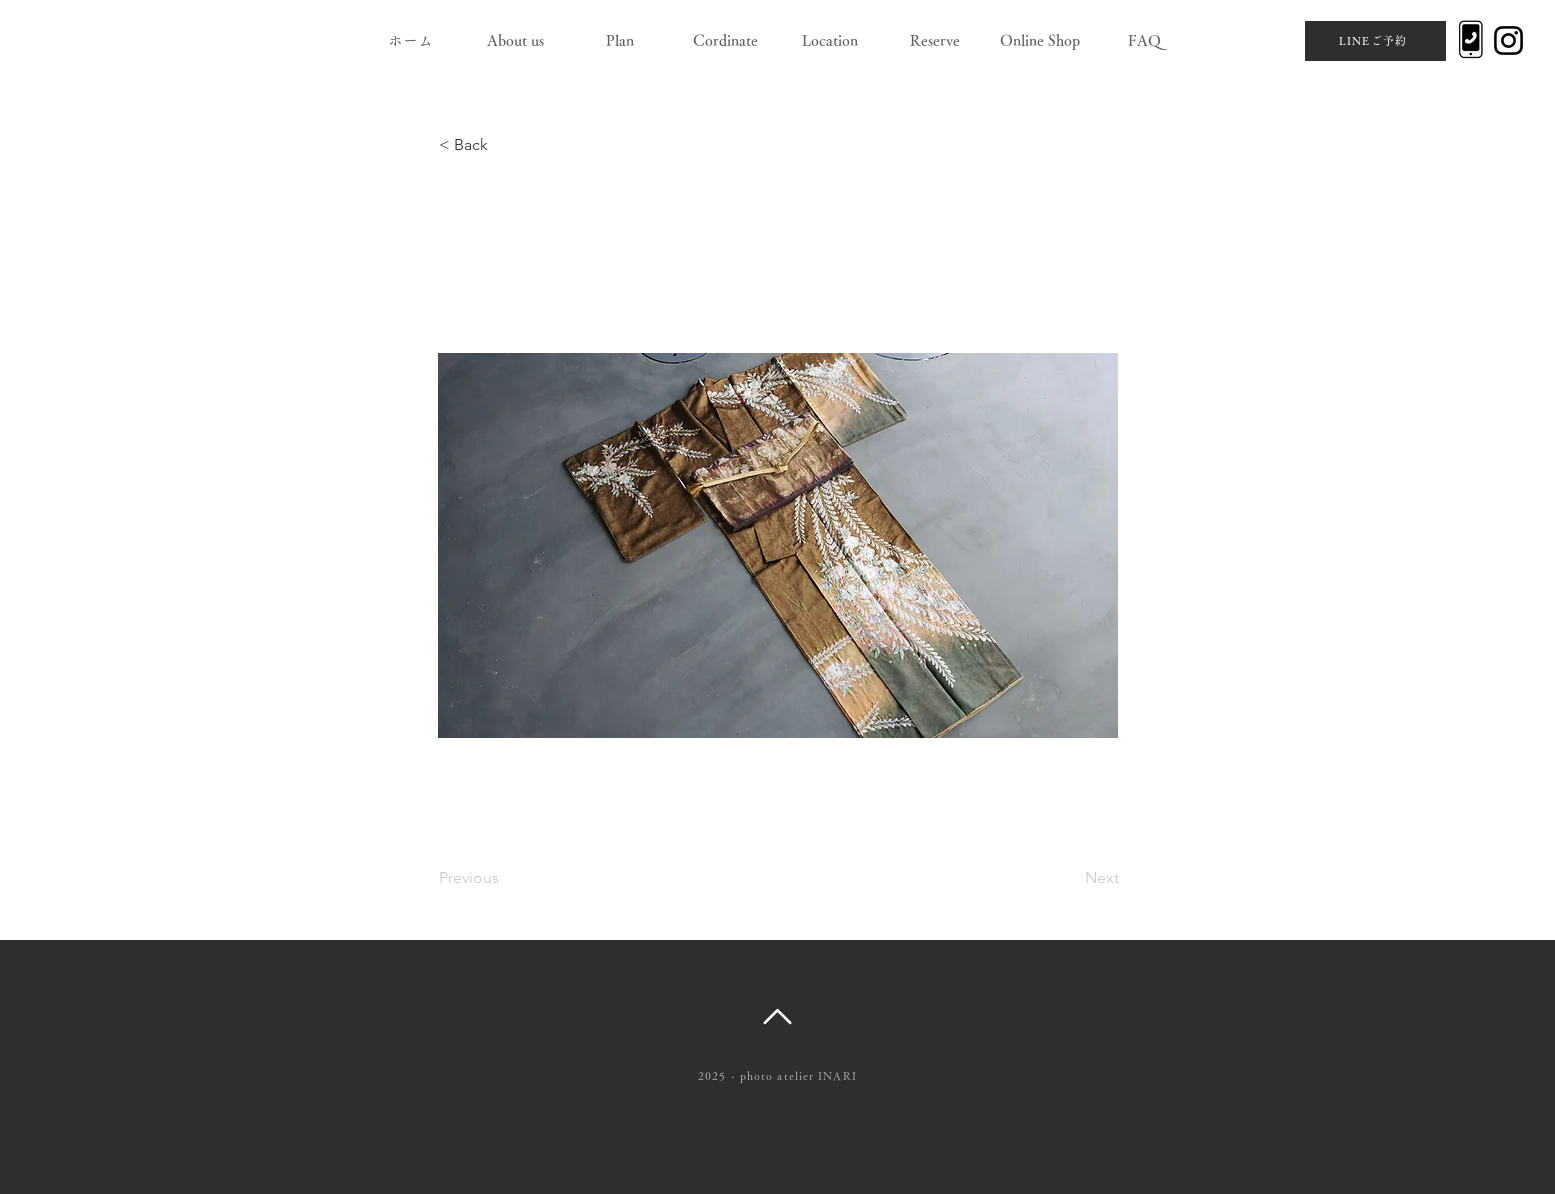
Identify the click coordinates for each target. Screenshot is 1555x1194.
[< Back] (505, 145)
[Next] (1069, 878)
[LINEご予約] (1375, 41)
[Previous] (505, 878)
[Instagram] (1508, 40)
